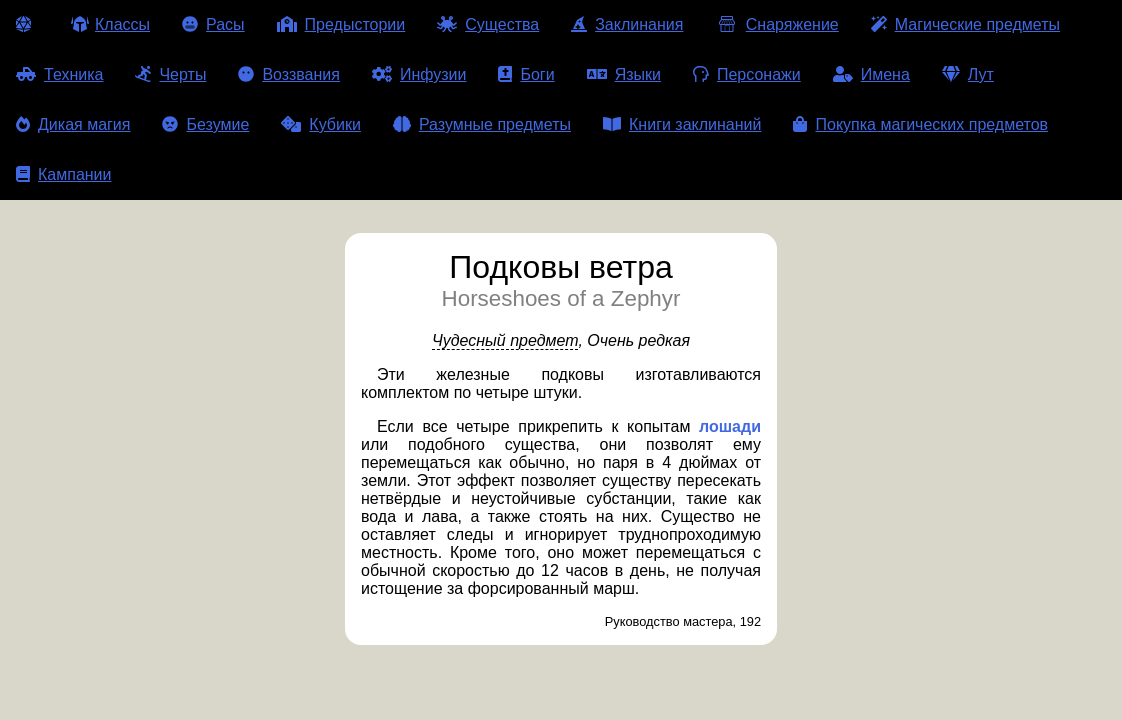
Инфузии (419, 74)
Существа (488, 24)
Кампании (64, 174)
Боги (526, 74)
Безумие (205, 124)
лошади (730, 426)
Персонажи (747, 74)
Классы (110, 24)
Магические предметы (965, 24)
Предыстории (341, 24)
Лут (968, 74)
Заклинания (627, 24)
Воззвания (289, 74)
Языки (624, 74)
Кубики (321, 124)
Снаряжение (776, 24)
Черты (170, 74)
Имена (871, 74)
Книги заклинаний (682, 124)
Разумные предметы (482, 124)
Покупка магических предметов (920, 124)
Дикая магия (73, 124)
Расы (213, 24)
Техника (59, 74)
